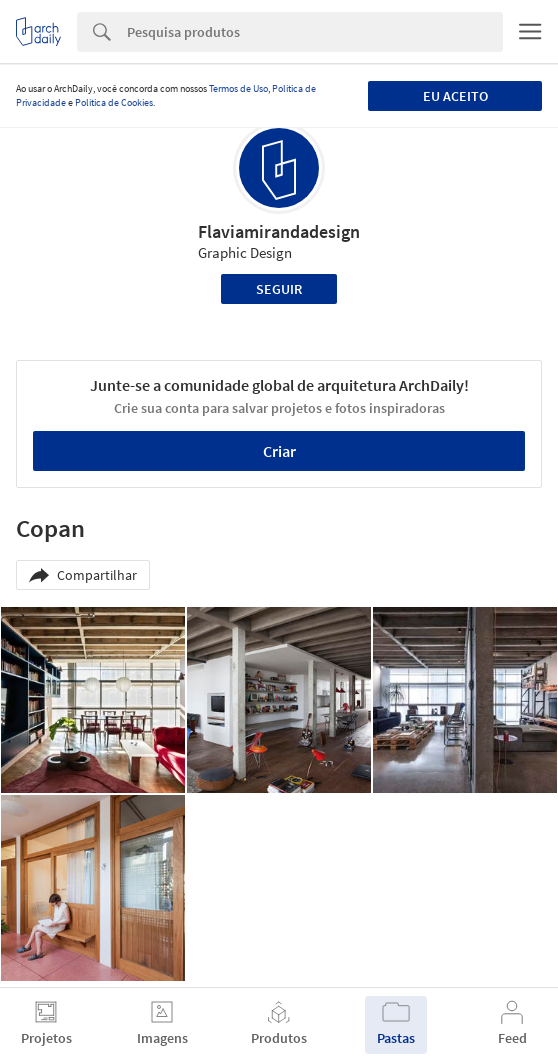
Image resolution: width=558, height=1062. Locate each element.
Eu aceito (455, 96)
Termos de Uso (238, 88)
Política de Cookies (114, 102)
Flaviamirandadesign (279, 231)
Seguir (279, 289)
